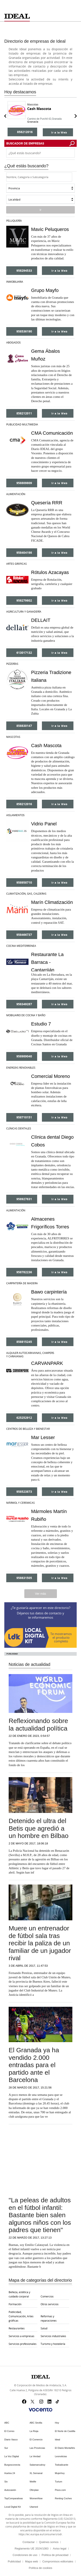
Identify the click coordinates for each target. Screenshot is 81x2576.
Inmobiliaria (14, 281)
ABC (6, 2422)
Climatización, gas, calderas (26, 893)
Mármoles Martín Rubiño (49, 1515)
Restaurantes (17, 2328)
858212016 (22, 132)
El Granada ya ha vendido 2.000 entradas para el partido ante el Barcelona (34, 2064)
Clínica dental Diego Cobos (52, 1141)
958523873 (21, 1491)
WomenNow (36, 2498)
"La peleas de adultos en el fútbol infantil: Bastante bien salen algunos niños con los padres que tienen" (40, 2215)
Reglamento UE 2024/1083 (32, 2548)
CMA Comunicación (52, 433)
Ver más (40, 1593)
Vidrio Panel (44, 823)
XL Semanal (36, 2473)
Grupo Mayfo (45, 290)
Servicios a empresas (21, 2336)
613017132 (21, 653)
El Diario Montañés (65, 2448)
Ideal (57, 2439)
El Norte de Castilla (65, 2431)
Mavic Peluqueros (50, 229)
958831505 (21, 1578)
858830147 (21, 726)
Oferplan (34, 2490)
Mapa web (31, 2561)
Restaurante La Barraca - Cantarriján (47, 961)
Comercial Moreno (50, 1076)
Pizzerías (12, 663)
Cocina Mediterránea (21, 945)
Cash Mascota (46, 745)
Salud (44, 2328)
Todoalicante (61, 2464)
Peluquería (14, 220)
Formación (15, 2304)
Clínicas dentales (18, 1128)
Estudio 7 (41, 1024)
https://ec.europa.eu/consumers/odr (40, 2534)
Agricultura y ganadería (23, 611)
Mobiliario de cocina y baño (25, 1015)
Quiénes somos (49, 2542)
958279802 (21, 600)
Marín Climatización (52, 902)
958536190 (21, 331)
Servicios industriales (53, 2336)
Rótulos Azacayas (50, 572)
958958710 (21, 882)
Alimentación (15, 494)
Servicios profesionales (23, 2344)
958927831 (21, 1199)
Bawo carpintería (49, 1292)
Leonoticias (61, 2456)
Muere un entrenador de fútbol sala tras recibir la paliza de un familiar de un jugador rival (40, 1943)
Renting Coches (63, 2498)
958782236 (21, 1272)
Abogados (13, 342)
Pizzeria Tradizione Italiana (51, 676)
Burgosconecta (12, 2464)
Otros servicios (50, 2304)
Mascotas (13, 736)
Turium (58, 2481)
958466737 (21, 935)
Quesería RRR (46, 502)
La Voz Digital (11, 2456)
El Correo (9, 2431)
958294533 (21, 270)
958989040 (21, 1056)
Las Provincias (37, 2448)
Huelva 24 (9, 2473)
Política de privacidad (55, 2555)
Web (57, 271)
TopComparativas (13, 2498)
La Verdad (35, 2456)
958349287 (21, 1004)
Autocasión (10, 2490)
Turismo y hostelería (53, 2344)
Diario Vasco (11, 2439)
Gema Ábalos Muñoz (45, 355)
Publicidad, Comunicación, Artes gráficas (21, 2316)
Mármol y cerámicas (20, 1502)
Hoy (57, 2422)
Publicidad (14, 2561)
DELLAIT (40, 620)
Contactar (28, 2542)
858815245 (21, 1342)
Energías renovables (20, 1067)
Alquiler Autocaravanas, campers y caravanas (30, 1354)
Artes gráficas (16, 563)
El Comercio (36, 2439)
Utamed (34, 2506)
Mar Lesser (43, 1437)
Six (6, 2481)
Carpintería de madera (22, 1283)
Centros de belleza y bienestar (28, 1428)
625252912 (21, 1418)
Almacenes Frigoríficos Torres (50, 1222)
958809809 (21, 483)
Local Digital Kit (12, 2506)
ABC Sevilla (36, 2422)
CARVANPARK (47, 1363)
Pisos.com (60, 2490)
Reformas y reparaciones (49, 2318)
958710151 (21, 1117)
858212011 (21, 413)
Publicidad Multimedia (22, 424)
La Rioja (34, 2431)
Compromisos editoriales (57, 2561)
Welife (33, 2481)
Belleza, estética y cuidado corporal (19, 2294)
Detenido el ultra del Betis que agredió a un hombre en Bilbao (38, 1828)
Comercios (47, 2296)
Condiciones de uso (25, 2555)
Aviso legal (60, 2548)
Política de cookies (40, 2568)
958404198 (21, 552)
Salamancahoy (37, 2464)
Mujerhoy (60, 2473)
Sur (6, 2448)
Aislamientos (15, 815)
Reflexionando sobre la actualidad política (38, 1724)
